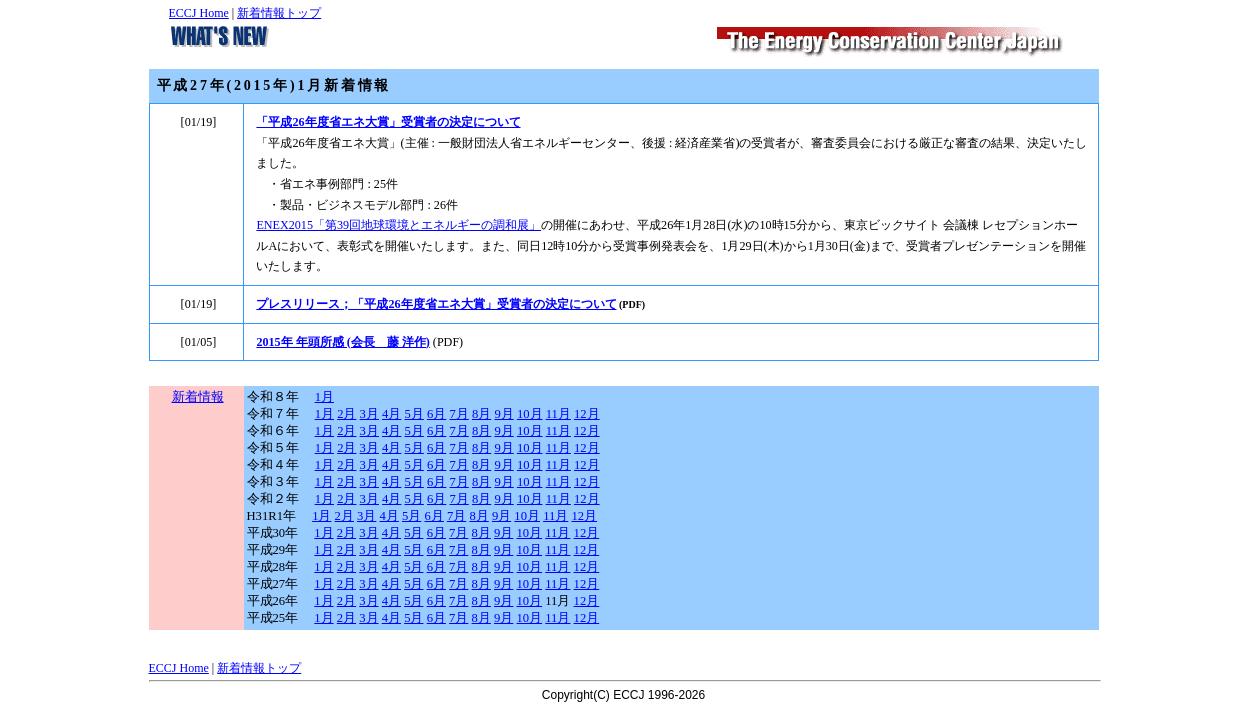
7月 (458, 414)
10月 (530, 414)
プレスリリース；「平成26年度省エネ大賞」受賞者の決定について (436, 304)
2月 (346, 414)
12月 (587, 414)
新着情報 (198, 397)
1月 (324, 397)
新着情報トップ (279, 13)
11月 (558, 414)
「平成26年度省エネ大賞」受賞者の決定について (388, 122)
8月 (481, 414)
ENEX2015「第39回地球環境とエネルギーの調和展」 (398, 225)
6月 (436, 414)
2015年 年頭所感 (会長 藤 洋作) (342, 342)
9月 (503, 414)
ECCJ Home (199, 13)
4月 (391, 414)
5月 (414, 414)
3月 (369, 414)
